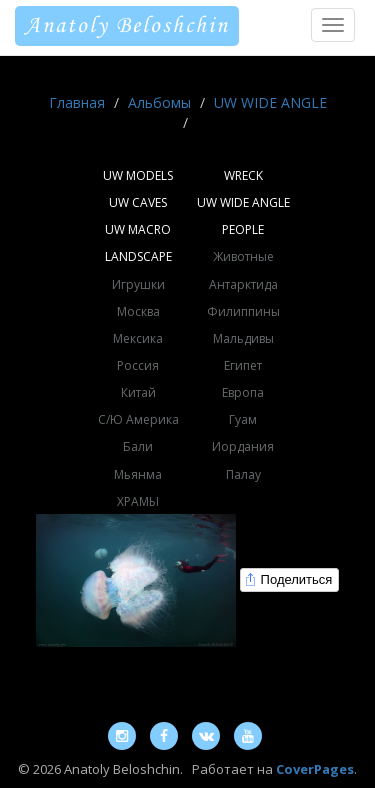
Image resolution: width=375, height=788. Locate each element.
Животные (243, 256)
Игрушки (138, 284)
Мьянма (138, 474)
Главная (77, 102)
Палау (243, 474)
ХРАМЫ (138, 501)
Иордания (243, 446)
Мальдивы (243, 338)
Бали (138, 446)
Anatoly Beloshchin (127, 26)
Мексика (138, 338)
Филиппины (243, 311)
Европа (243, 392)
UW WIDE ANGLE (270, 102)
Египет (243, 365)
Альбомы (159, 102)
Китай (138, 392)
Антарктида (243, 284)
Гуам (243, 419)
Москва (138, 311)
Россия (138, 365)
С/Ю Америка (138, 419)
